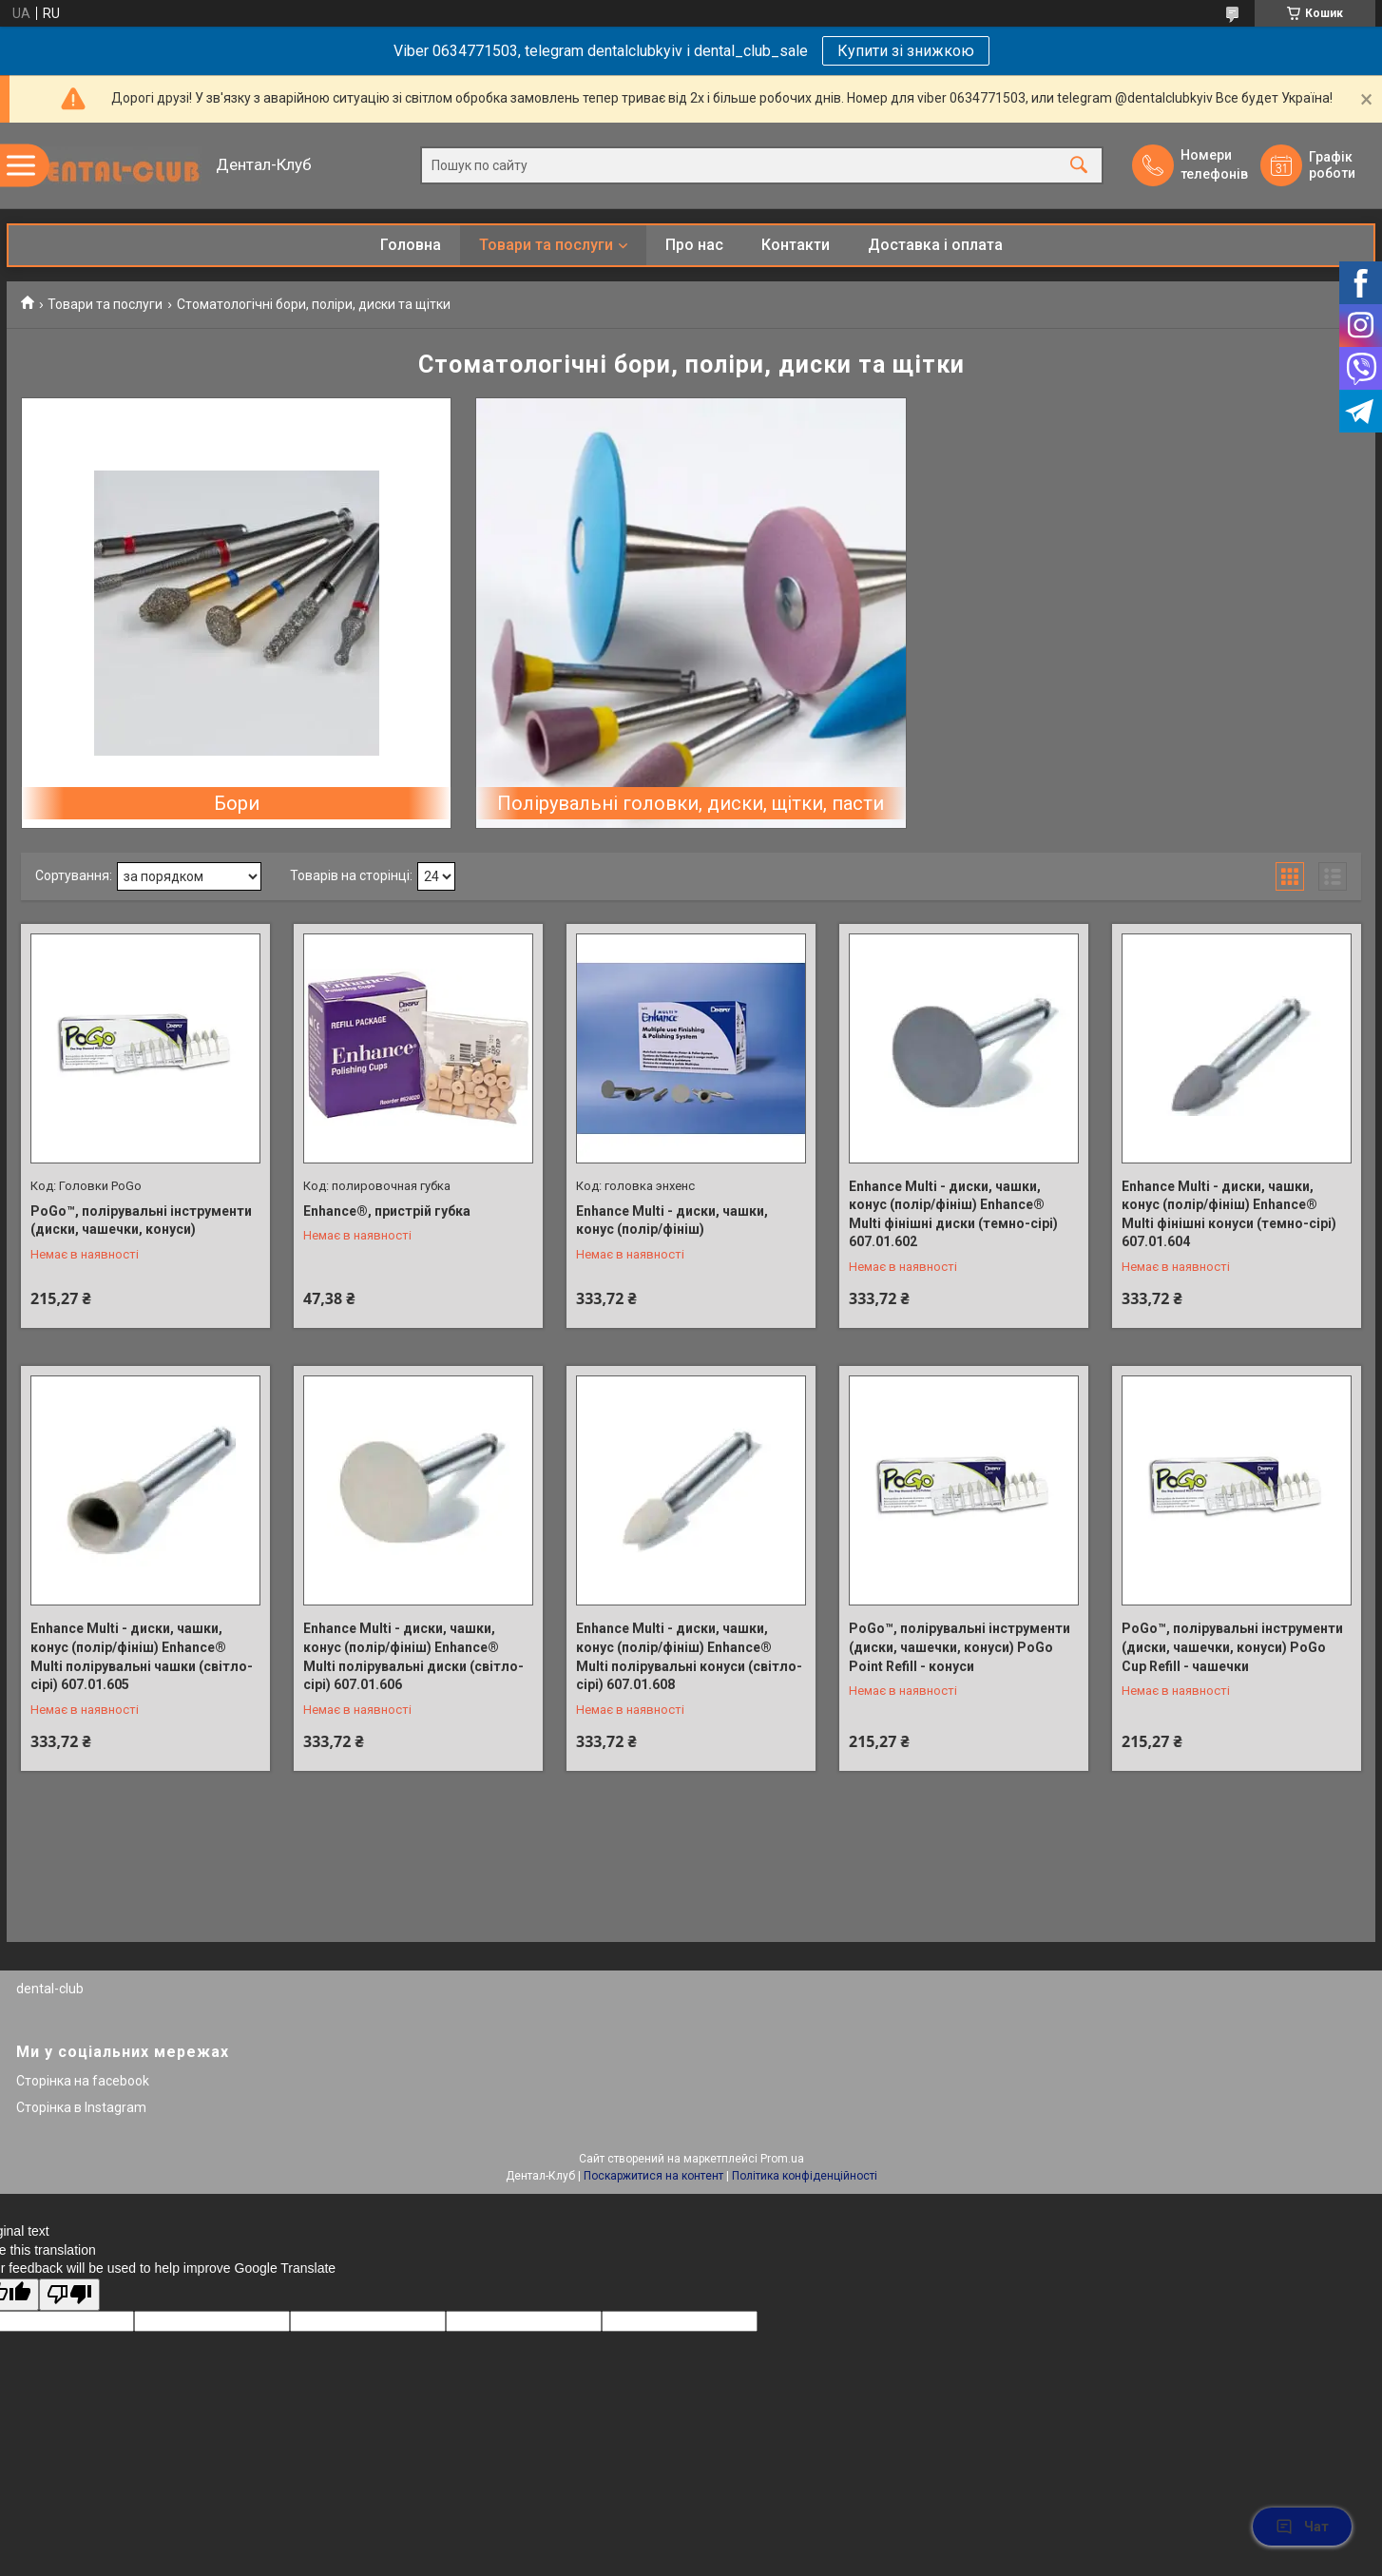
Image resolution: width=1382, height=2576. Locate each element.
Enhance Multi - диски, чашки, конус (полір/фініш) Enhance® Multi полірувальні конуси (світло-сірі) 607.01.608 (689, 1656)
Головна (410, 245)
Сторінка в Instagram (81, 2107)
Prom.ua (782, 2158)
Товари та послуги (546, 245)
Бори (236, 803)
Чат (1302, 2526)
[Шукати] (1079, 165)
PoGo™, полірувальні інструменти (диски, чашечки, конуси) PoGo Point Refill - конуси (959, 1647)
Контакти (795, 245)
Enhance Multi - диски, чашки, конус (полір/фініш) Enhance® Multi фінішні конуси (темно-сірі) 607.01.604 (1229, 1214)
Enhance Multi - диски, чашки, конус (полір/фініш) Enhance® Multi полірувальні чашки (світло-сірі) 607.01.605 (141, 1656)
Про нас (694, 245)
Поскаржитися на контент (653, 2175)
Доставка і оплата (935, 245)
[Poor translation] (69, 2295)
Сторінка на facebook (82, 2080)
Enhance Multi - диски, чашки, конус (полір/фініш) (672, 1220)
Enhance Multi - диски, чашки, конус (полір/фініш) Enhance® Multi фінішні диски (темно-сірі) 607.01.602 (953, 1214)
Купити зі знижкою (905, 51)
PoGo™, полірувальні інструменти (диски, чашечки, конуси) (141, 1220)
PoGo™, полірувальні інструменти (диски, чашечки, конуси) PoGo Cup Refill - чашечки (1232, 1647)
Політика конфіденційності (804, 2175)
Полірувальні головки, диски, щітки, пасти (690, 803)
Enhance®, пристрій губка (386, 1211)
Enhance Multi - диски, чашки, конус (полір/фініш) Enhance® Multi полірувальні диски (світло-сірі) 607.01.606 (413, 1656)
